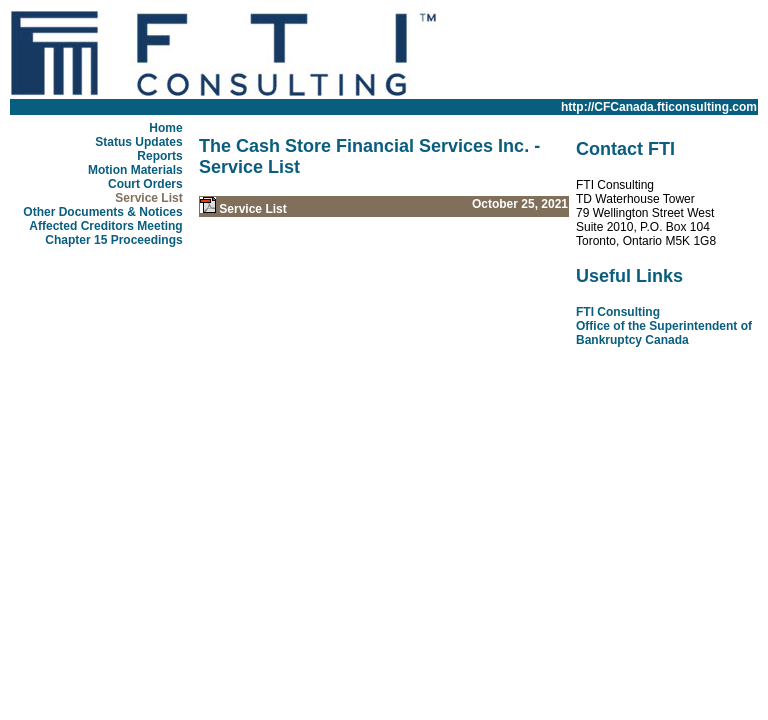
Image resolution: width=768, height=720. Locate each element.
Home (165, 128)
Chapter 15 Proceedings (113, 240)
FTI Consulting (618, 312)
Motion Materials (135, 170)
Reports (159, 156)
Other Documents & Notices (102, 212)
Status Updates (138, 142)
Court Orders (145, 184)
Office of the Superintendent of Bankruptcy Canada (664, 333)
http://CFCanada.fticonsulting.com (659, 107)
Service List (252, 209)
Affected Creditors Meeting (105, 226)
